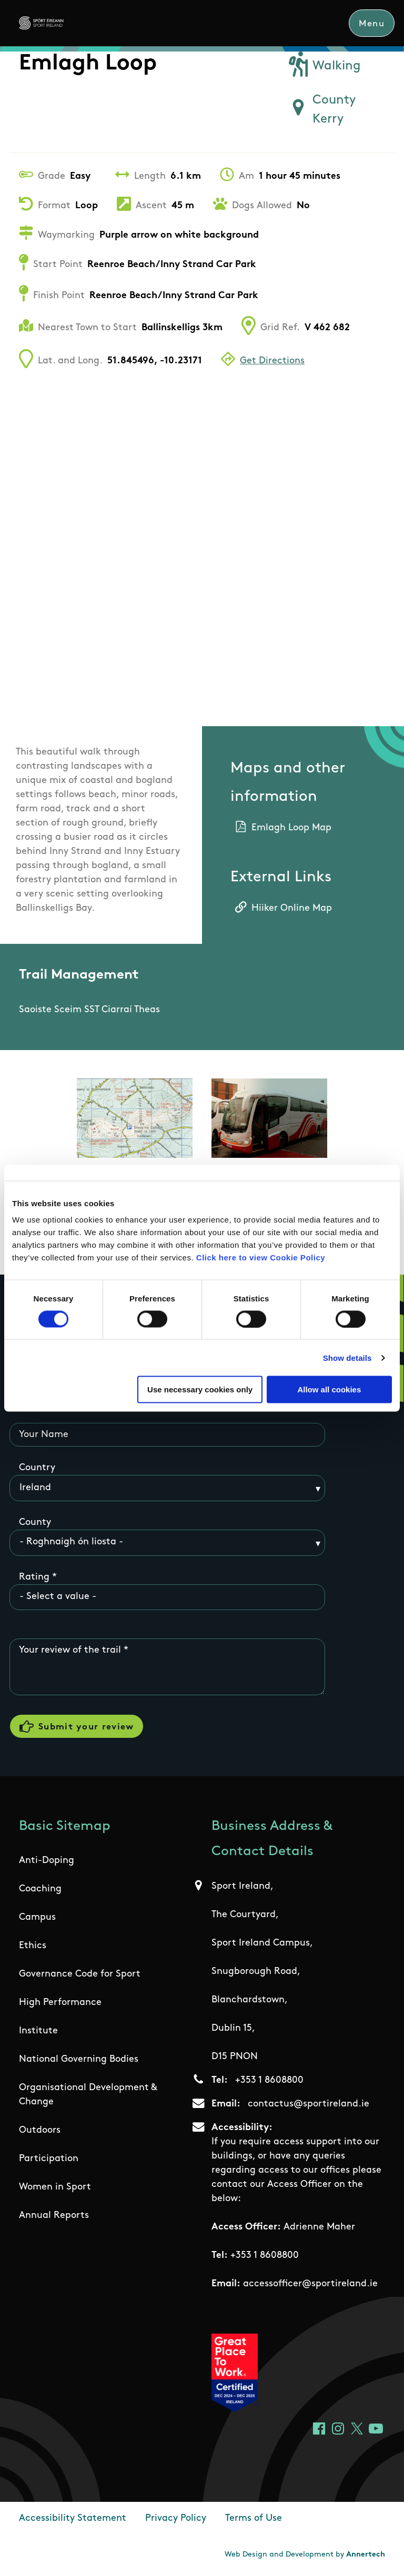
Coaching (40, 1890)
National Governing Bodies (78, 2060)
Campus (37, 1918)
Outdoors (39, 2131)
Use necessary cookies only (199, 1389)
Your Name (43, 1435)
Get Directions (272, 361)
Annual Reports (54, 2217)
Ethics (32, 1947)
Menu (372, 23)
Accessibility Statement (72, 2519)
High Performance (60, 2004)
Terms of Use (253, 2519)
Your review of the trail (70, 1651)
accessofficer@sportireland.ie (310, 2284)
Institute (38, 2032)
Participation (48, 2160)
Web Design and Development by (305, 2556)
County (35, 1523)
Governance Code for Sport (79, 1975)
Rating (34, 1577)
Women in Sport (55, 2188)
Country (37, 1468)
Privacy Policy (175, 2519)
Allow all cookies (329, 1389)
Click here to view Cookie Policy (260, 1257)
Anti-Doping (46, 1862)
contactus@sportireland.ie (308, 2105)
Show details (347, 1357)
